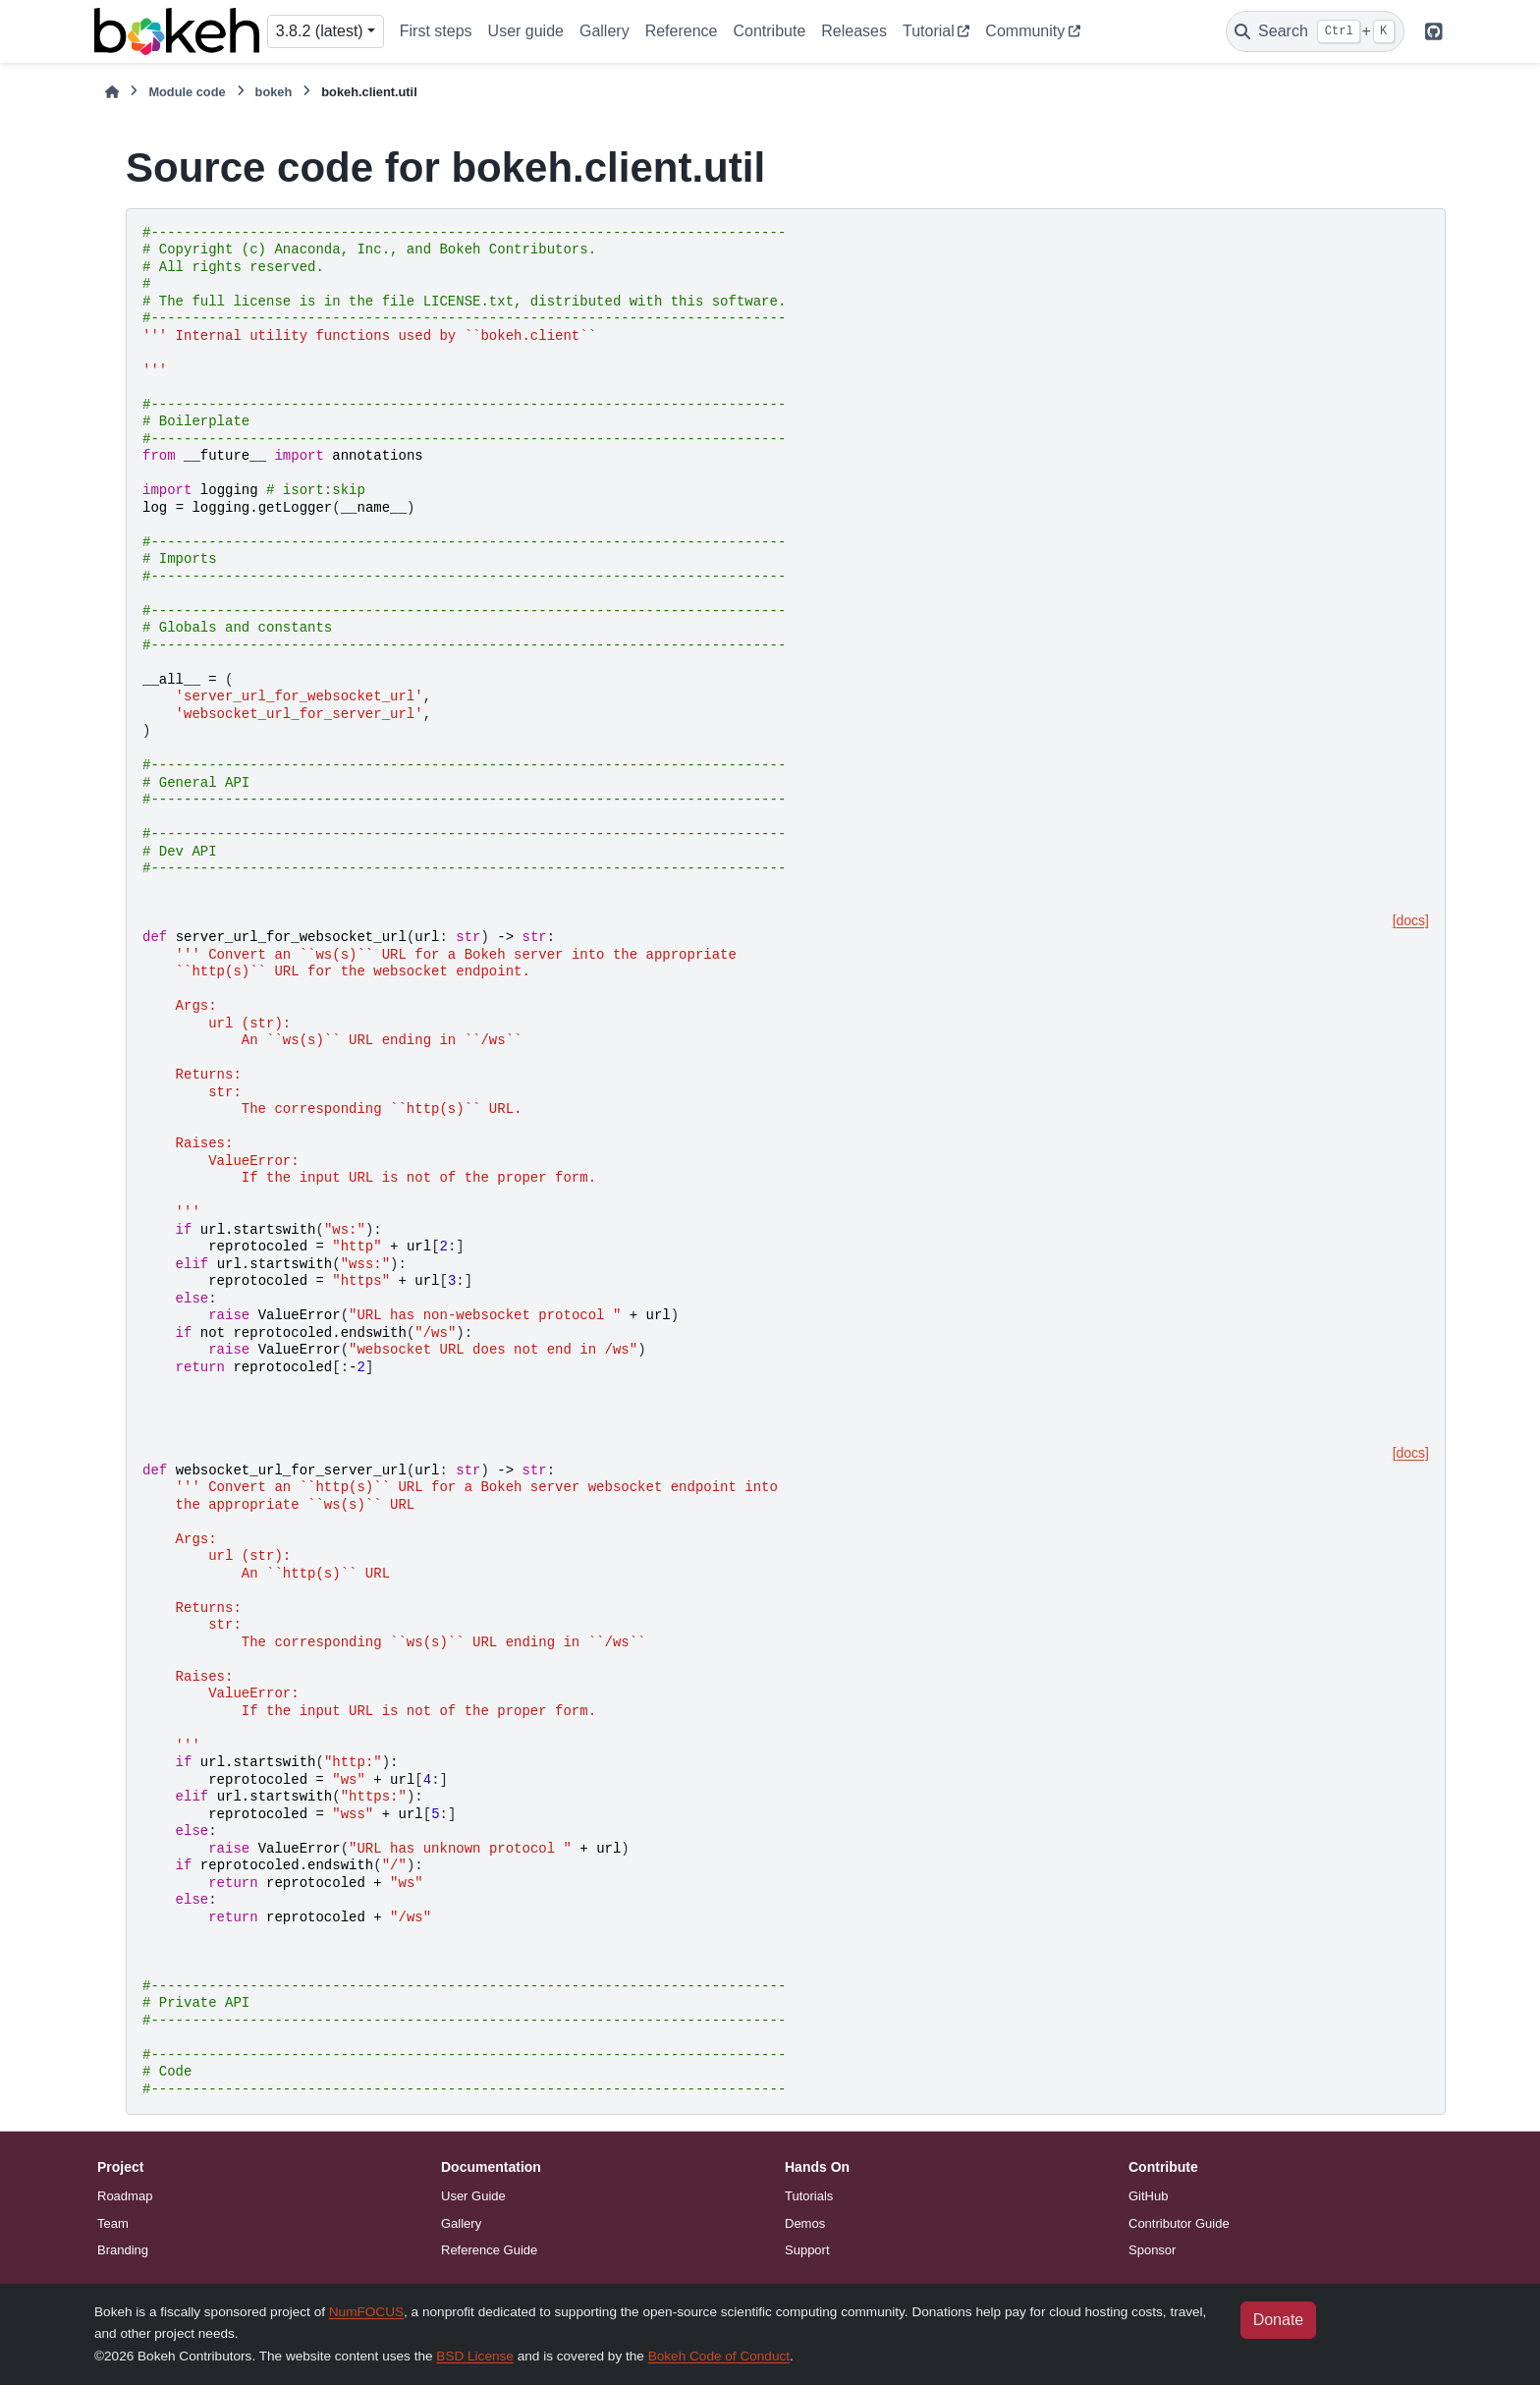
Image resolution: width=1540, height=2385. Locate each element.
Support (807, 2250)
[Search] (1315, 31)
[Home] (112, 92)
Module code (186, 91)
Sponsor (1152, 2250)
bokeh (274, 91)
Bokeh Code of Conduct (719, 2356)
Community (1025, 31)
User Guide (473, 2196)
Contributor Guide (1179, 2223)
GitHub (1148, 2196)
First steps (436, 31)
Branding (122, 2250)
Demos (805, 2223)
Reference (681, 31)
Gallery (604, 31)
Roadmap (124, 2196)
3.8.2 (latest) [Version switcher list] (319, 31)
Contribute (769, 31)
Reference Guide (489, 2250)
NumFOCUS (366, 2311)
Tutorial (929, 31)
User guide (526, 31)
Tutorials (809, 2196)
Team (113, 2223)
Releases (854, 31)
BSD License (475, 2356)
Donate (1278, 2319)
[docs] (1411, 920)
